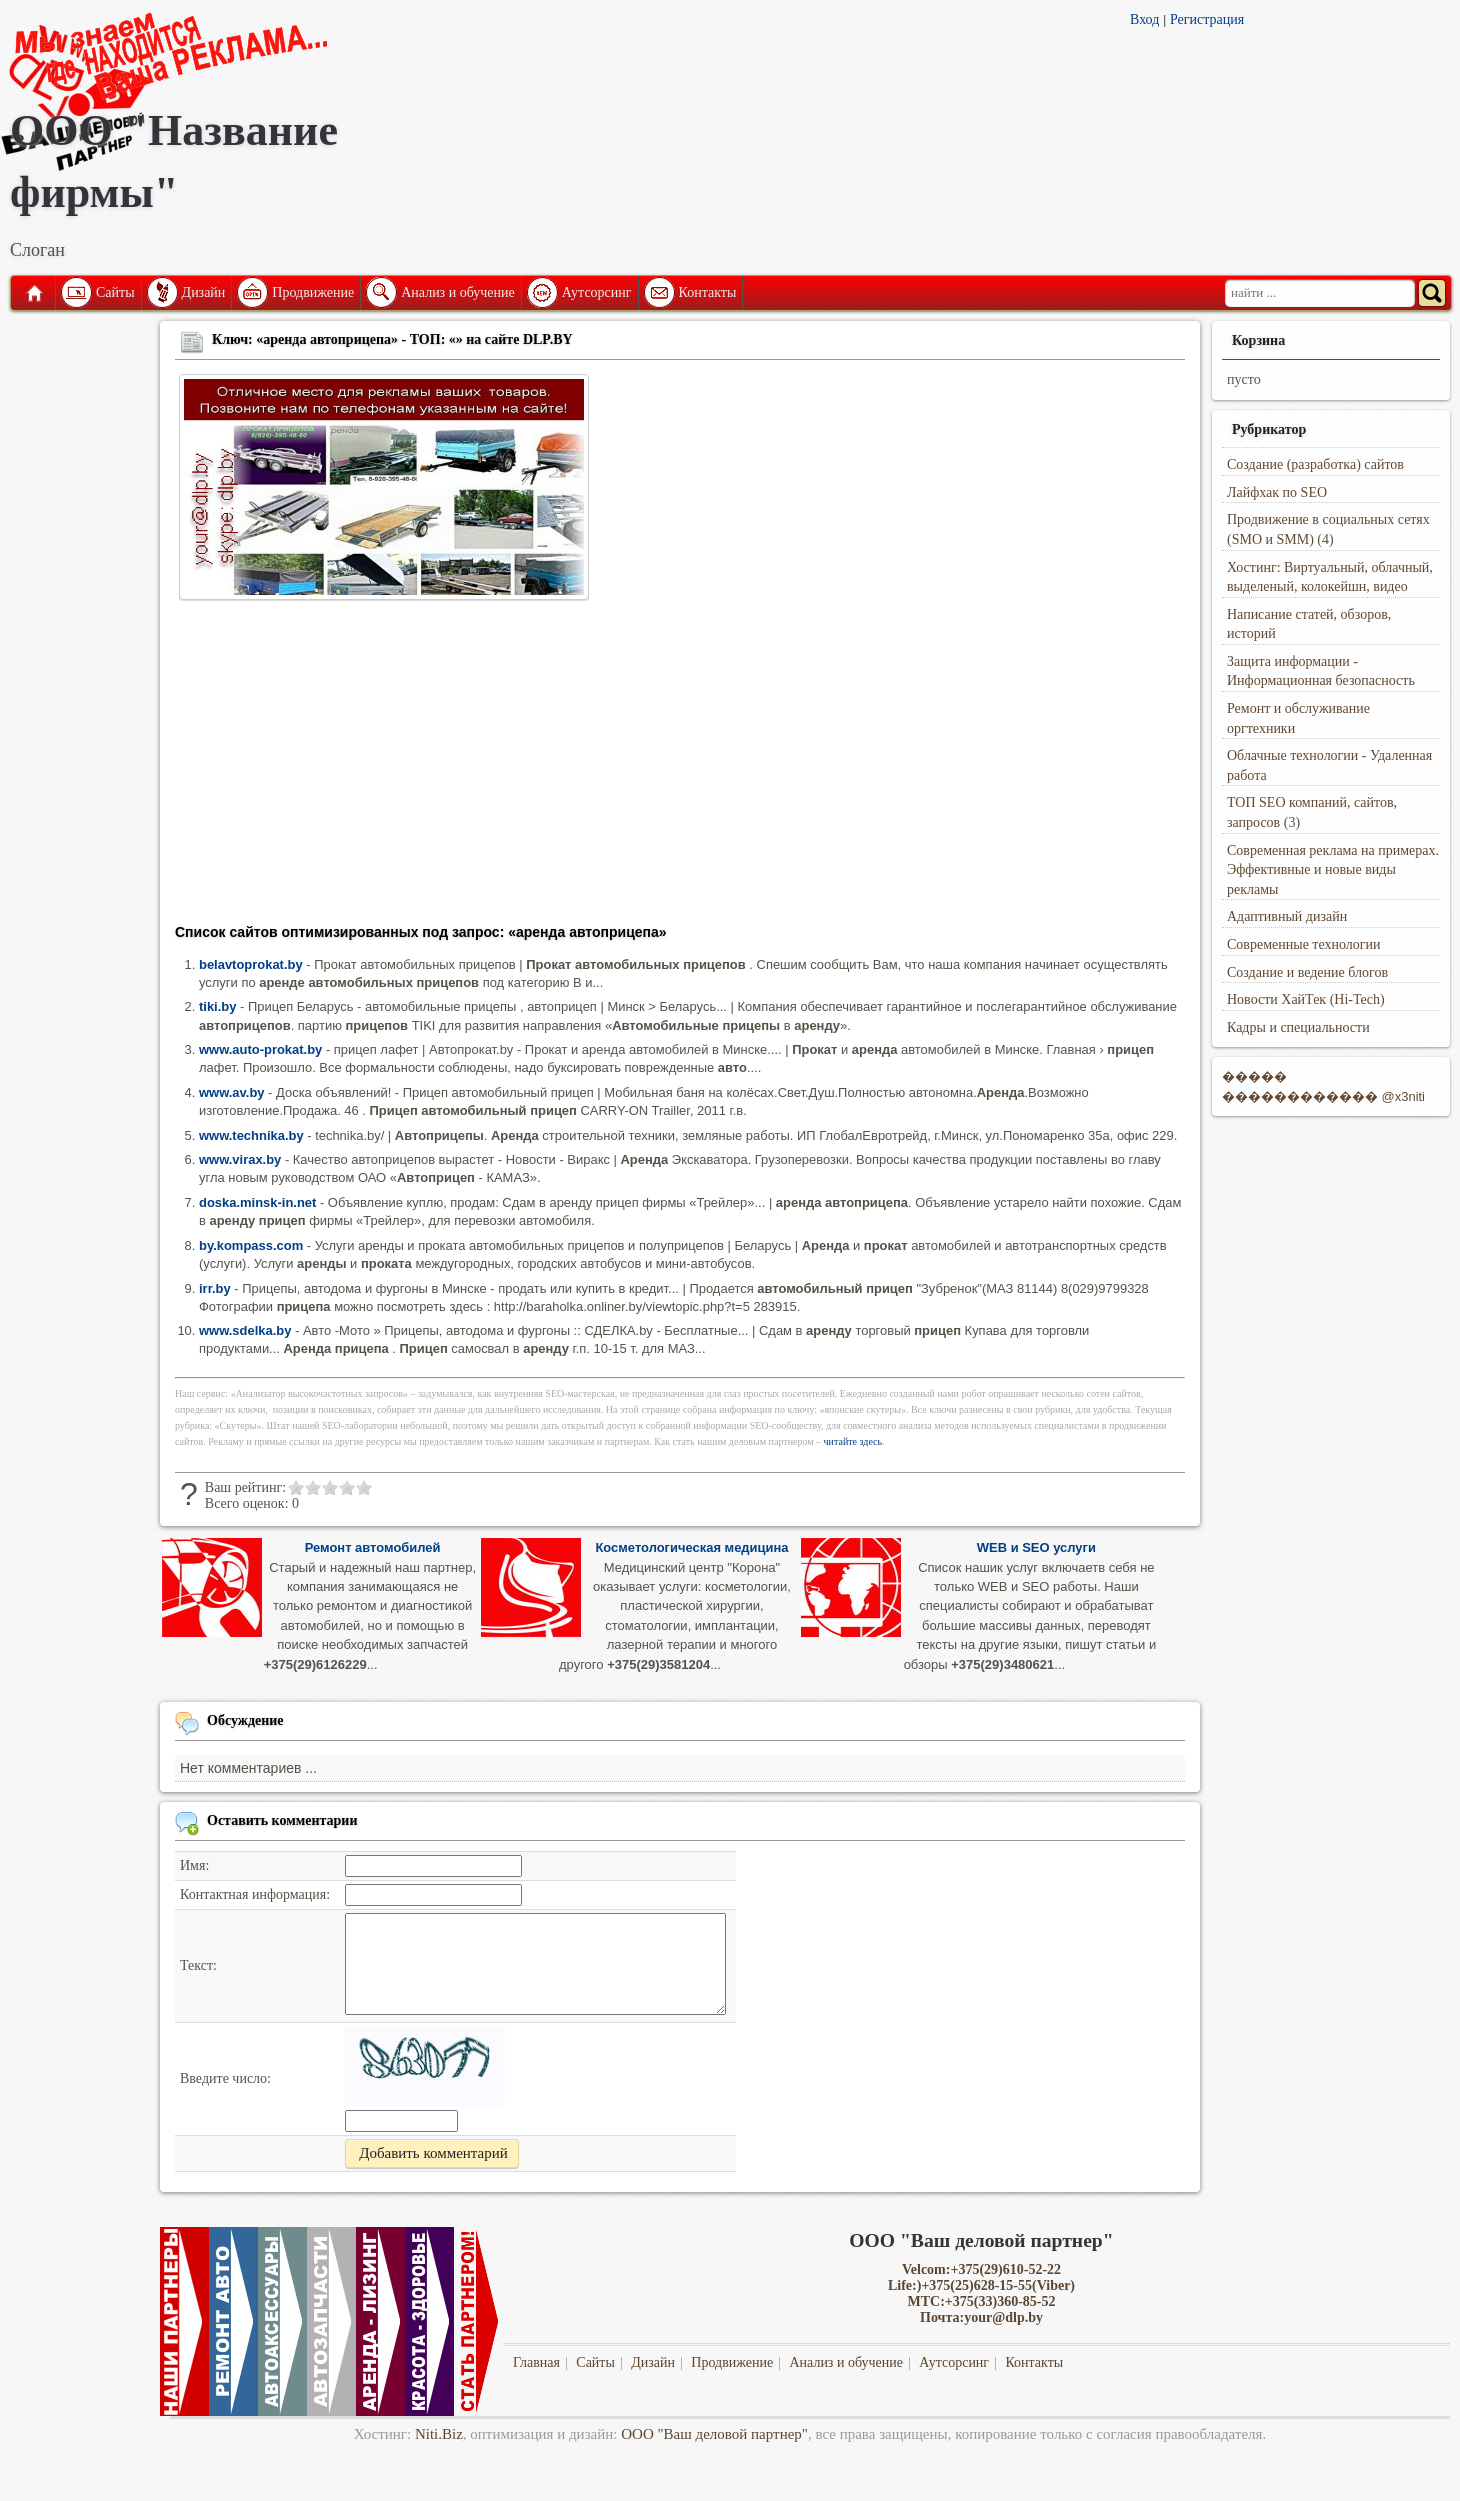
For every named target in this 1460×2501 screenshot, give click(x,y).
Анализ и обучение (457, 292)
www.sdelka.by (245, 1330)
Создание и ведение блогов (1307, 972)
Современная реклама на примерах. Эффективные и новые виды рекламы (1333, 870)
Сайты (115, 292)
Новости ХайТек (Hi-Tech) (1306, 999)
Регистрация (1207, 19)
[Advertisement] (680, 768)
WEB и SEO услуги (1036, 1547)
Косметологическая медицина (691, 1547)
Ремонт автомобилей (373, 1547)
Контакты (708, 292)
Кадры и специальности (1298, 1027)
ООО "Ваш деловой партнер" (714, 2434)
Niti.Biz (439, 2434)
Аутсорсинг (597, 292)
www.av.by (232, 1092)
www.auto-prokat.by (260, 1049)
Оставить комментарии (282, 1820)
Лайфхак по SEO (1277, 492)
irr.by (215, 1288)
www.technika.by (251, 1135)
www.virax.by (240, 1159)
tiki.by (217, 1006)
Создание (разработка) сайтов (1315, 464)
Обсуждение (245, 1720)
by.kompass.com (251, 1245)
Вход (1144, 19)
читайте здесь (853, 1441)
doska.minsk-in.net (257, 1202)
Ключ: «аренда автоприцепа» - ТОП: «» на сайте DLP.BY (392, 339)
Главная (33, 293)
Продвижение (313, 292)
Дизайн (204, 292)
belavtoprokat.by (251, 964)
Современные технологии (1304, 944)
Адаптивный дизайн (1287, 916)
